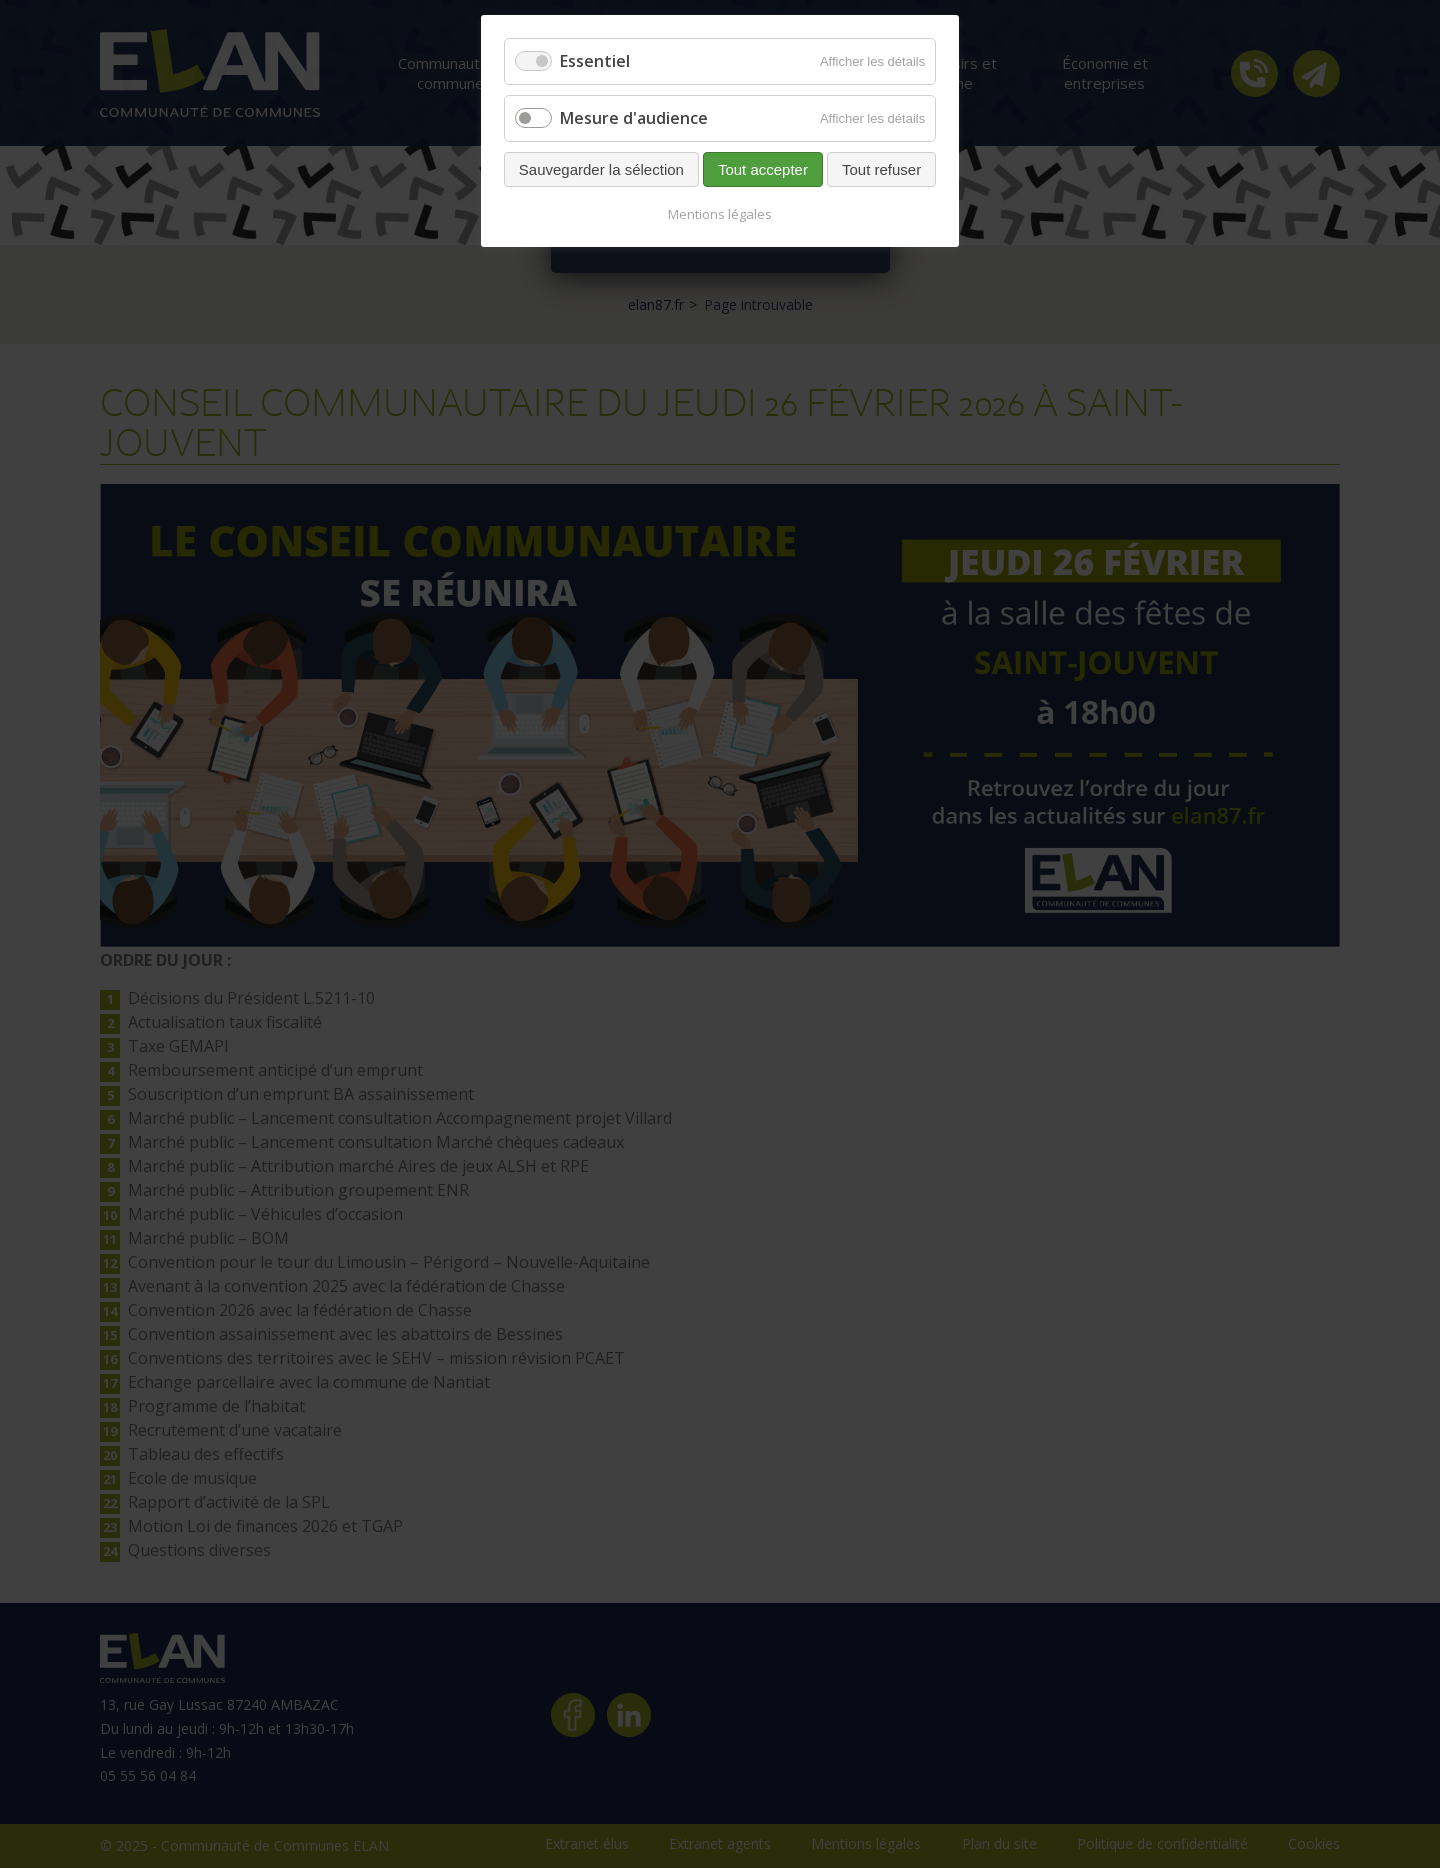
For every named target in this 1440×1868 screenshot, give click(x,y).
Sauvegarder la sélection (601, 169)
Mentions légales (720, 214)
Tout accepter (763, 169)
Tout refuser (881, 169)
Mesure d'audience (634, 118)
